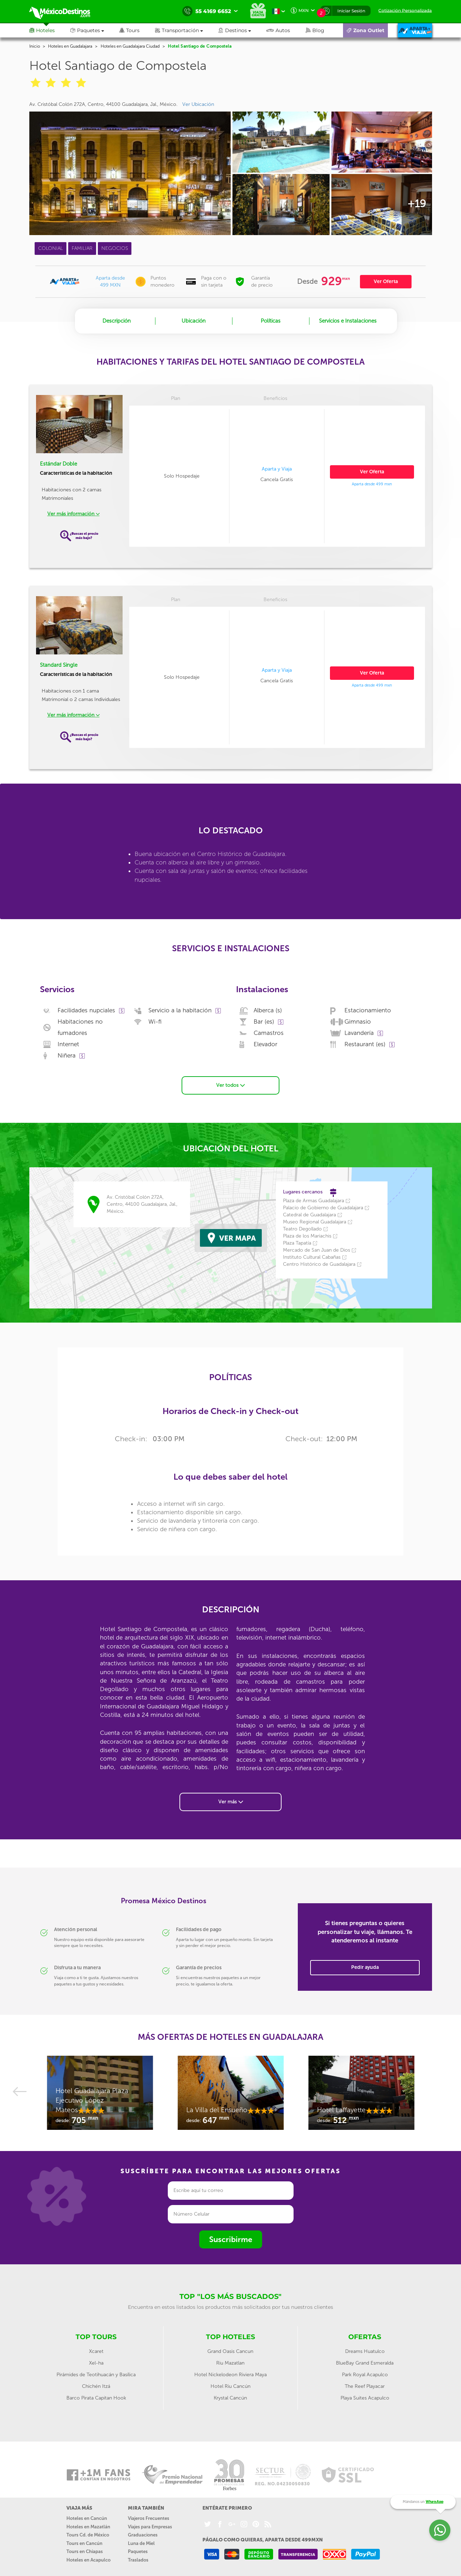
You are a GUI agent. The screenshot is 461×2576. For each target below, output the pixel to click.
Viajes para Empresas (150, 2526)
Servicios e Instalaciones (348, 321)
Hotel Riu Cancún (230, 2386)
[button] (186, 30)
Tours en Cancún (84, 2542)
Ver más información (73, 514)
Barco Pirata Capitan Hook (96, 2397)
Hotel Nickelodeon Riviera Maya (230, 2374)
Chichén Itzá (96, 2386)
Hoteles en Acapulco (88, 2559)
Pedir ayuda (365, 1967)
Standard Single (58, 665)
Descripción (116, 321)
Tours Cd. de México (87, 2534)
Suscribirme (230, 2238)
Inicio (34, 46)
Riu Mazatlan (230, 2362)
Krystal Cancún (230, 2397)
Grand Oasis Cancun (230, 2351)
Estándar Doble (58, 464)
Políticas (270, 321)
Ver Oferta (386, 281)
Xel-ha (96, 2362)
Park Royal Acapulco (365, 2374)
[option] (100, 2095)
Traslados (138, 2559)
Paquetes (138, 2551)
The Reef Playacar (365, 2386)
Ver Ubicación (198, 104)
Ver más (230, 1801)
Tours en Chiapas (84, 2551)
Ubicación (194, 321)
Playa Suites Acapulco (365, 2397)
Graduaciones (143, 2534)
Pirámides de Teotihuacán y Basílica (96, 2374)
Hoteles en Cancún (86, 2517)
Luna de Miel (141, 2542)
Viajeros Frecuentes (148, 2517)
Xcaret (96, 2351)
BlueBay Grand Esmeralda (365, 2362)
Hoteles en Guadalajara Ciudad (130, 46)
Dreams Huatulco (365, 2351)
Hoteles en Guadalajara (70, 46)
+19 (416, 203)
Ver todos (230, 1085)
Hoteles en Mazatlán (88, 2526)
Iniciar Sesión (351, 10)
